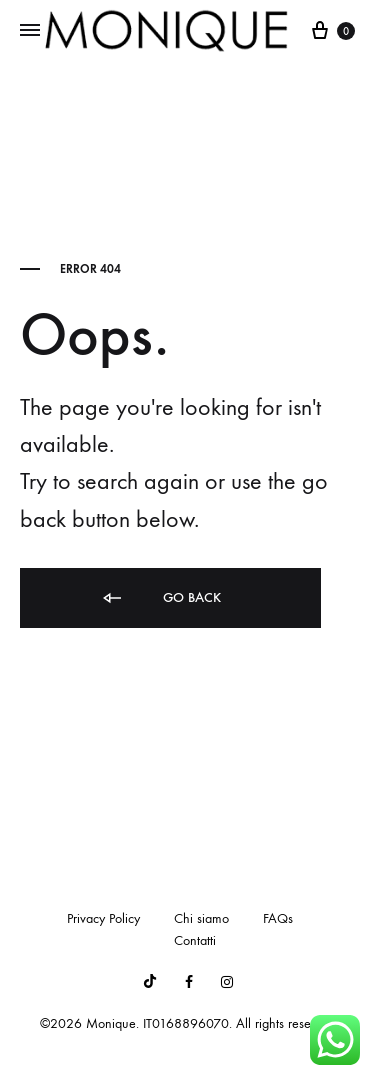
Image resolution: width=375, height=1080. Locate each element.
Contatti (195, 940)
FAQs (278, 918)
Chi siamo (201, 918)
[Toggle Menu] (30, 31)
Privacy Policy (103, 918)
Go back (160, 598)
